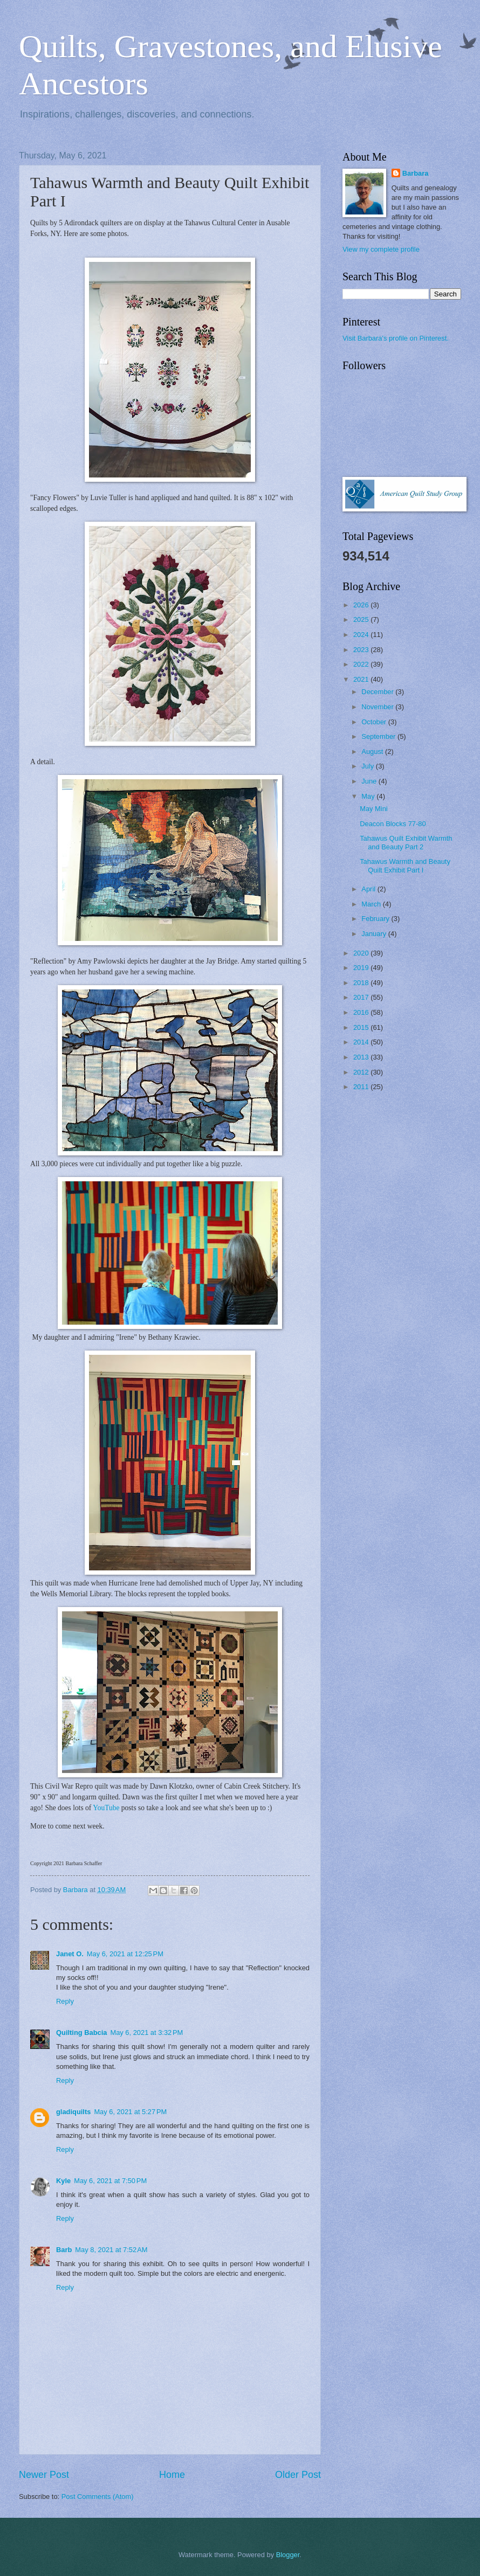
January (374, 934)
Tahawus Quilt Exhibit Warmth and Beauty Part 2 (406, 842)
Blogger (288, 2555)
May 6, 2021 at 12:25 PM (125, 1954)
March (371, 904)
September (379, 736)
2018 (362, 983)
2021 (362, 679)
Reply (65, 2001)
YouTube (106, 1808)
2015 (362, 1027)
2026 (362, 605)
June (370, 781)
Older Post (298, 2474)
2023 (362, 650)
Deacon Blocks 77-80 (393, 824)
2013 (362, 1057)
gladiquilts (73, 2112)
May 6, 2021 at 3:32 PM (146, 2032)
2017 (362, 997)
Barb (64, 2250)
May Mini (374, 809)
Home (172, 2474)
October (374, 722)
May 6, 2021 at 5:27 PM (130, 2112)
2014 (362, 1042)
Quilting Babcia (81, 2032)
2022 (362, 664)
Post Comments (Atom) (97, 2496)
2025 (362, 619)
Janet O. (70, 1954)
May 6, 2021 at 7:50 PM (110, 2181)
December (378, 692)
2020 (362, 953)
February (376, 919)
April (369, 889)
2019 (362, 968)
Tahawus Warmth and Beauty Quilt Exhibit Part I (405, 865)
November (378, 707)
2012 (362, 1072)
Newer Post (44, 2474)
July (368, 766)
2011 (362, 1087)
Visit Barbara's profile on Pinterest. (395, 338)
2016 (362, 1012)
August (373, 751)
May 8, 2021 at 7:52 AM (111, 2250)
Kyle (63, 2181)
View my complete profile (381, 249)
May (368, 796)
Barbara (415, 173)
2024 (362, 635)
